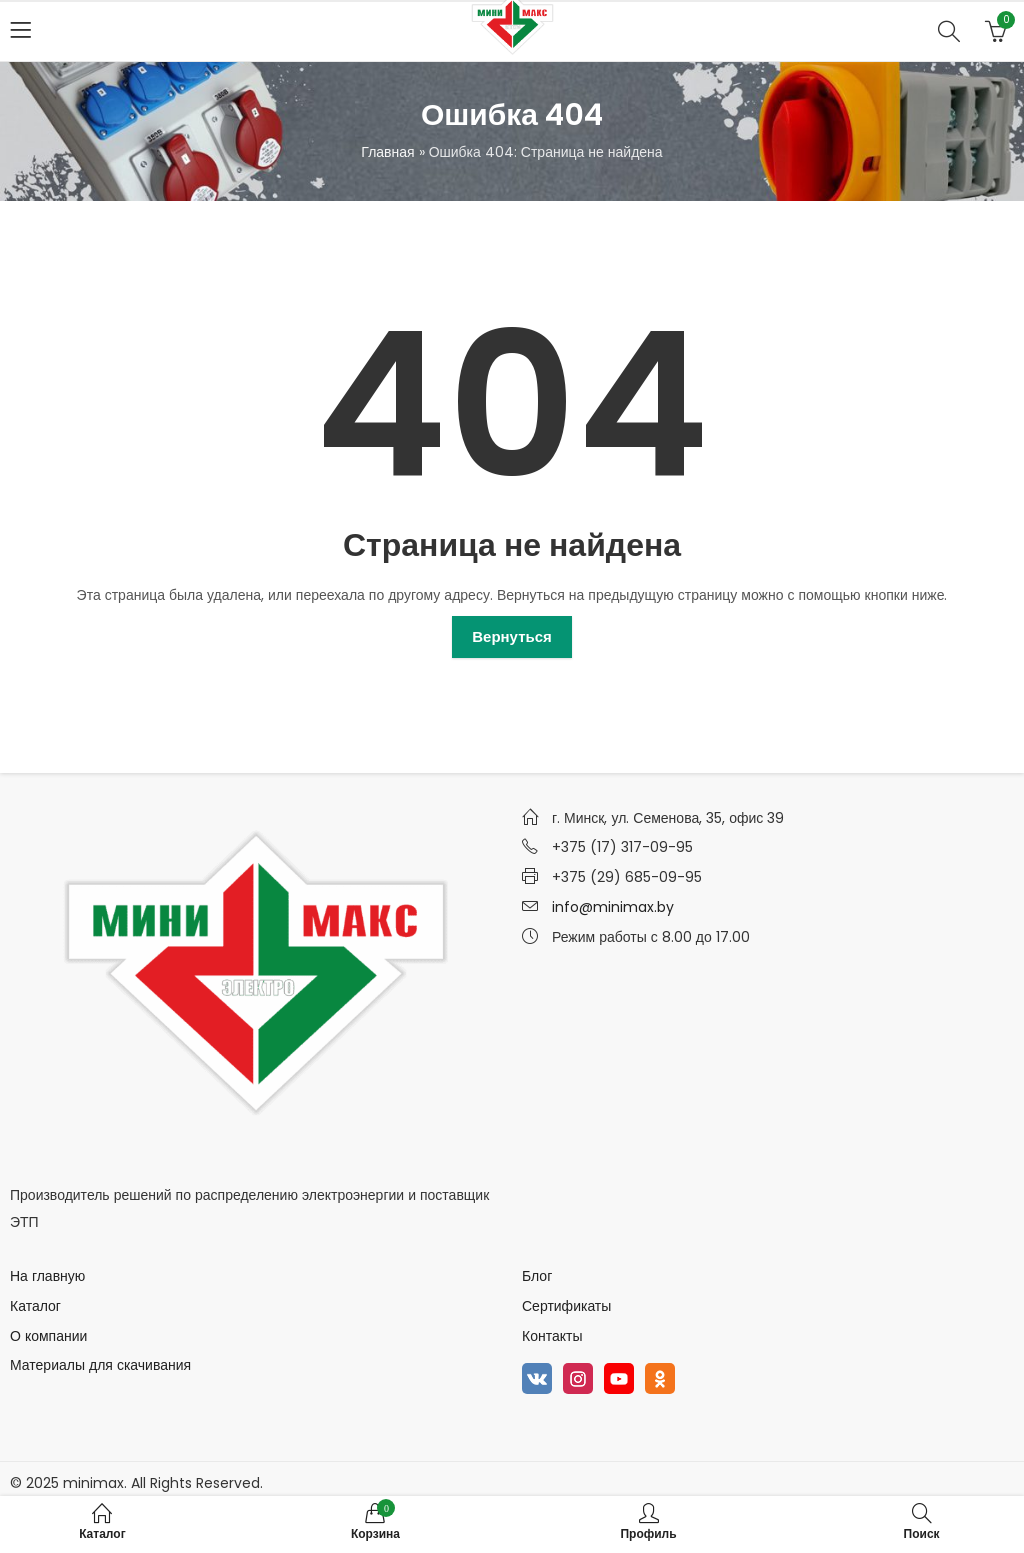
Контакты (552, 1336)
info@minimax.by (613, 907)
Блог (537, 1276)
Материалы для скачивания (100, 1365)
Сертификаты (566, 1306)
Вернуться (512, 636)
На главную (47, 1276)
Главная (387, 152)
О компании (48, 1336)
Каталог (35, 1306)
